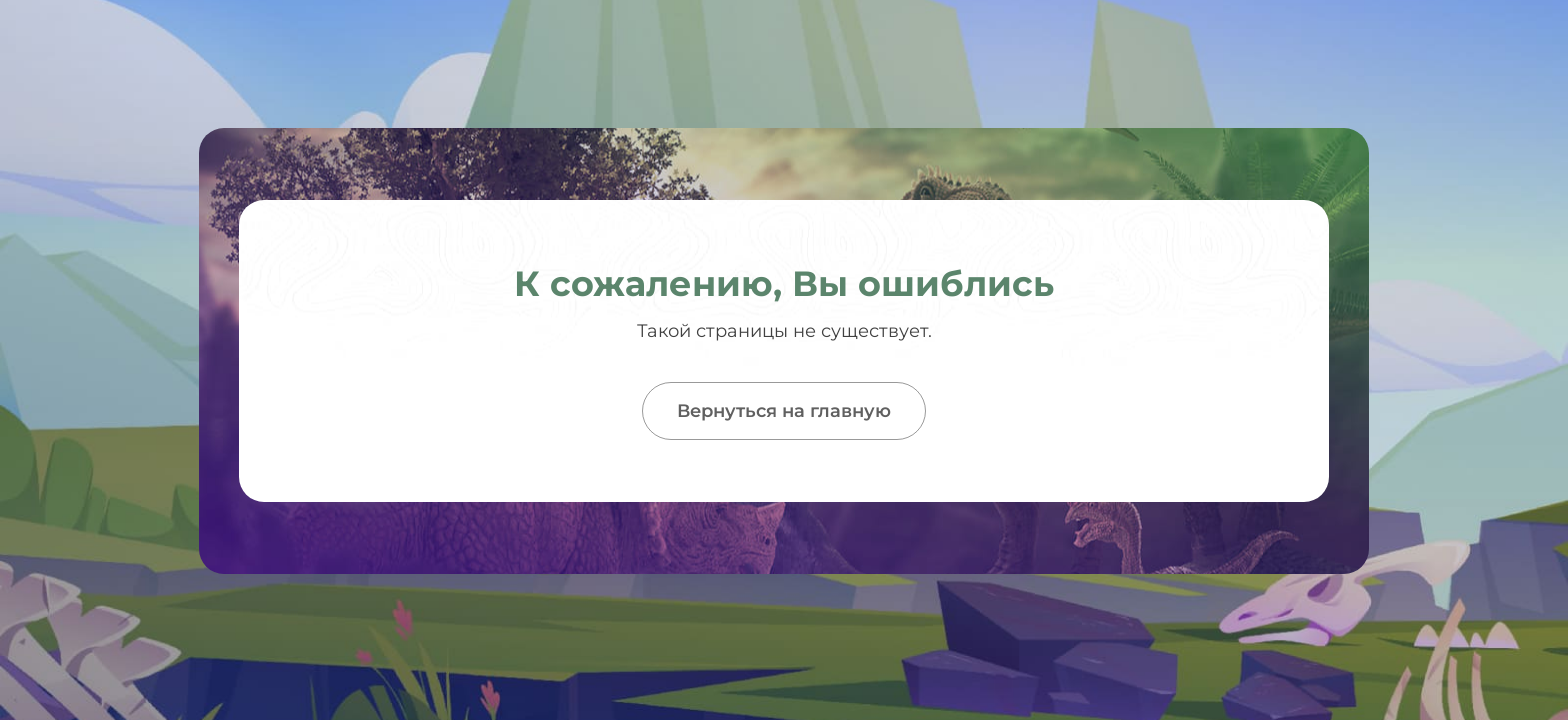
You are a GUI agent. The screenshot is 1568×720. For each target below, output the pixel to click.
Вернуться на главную (784, 411)
